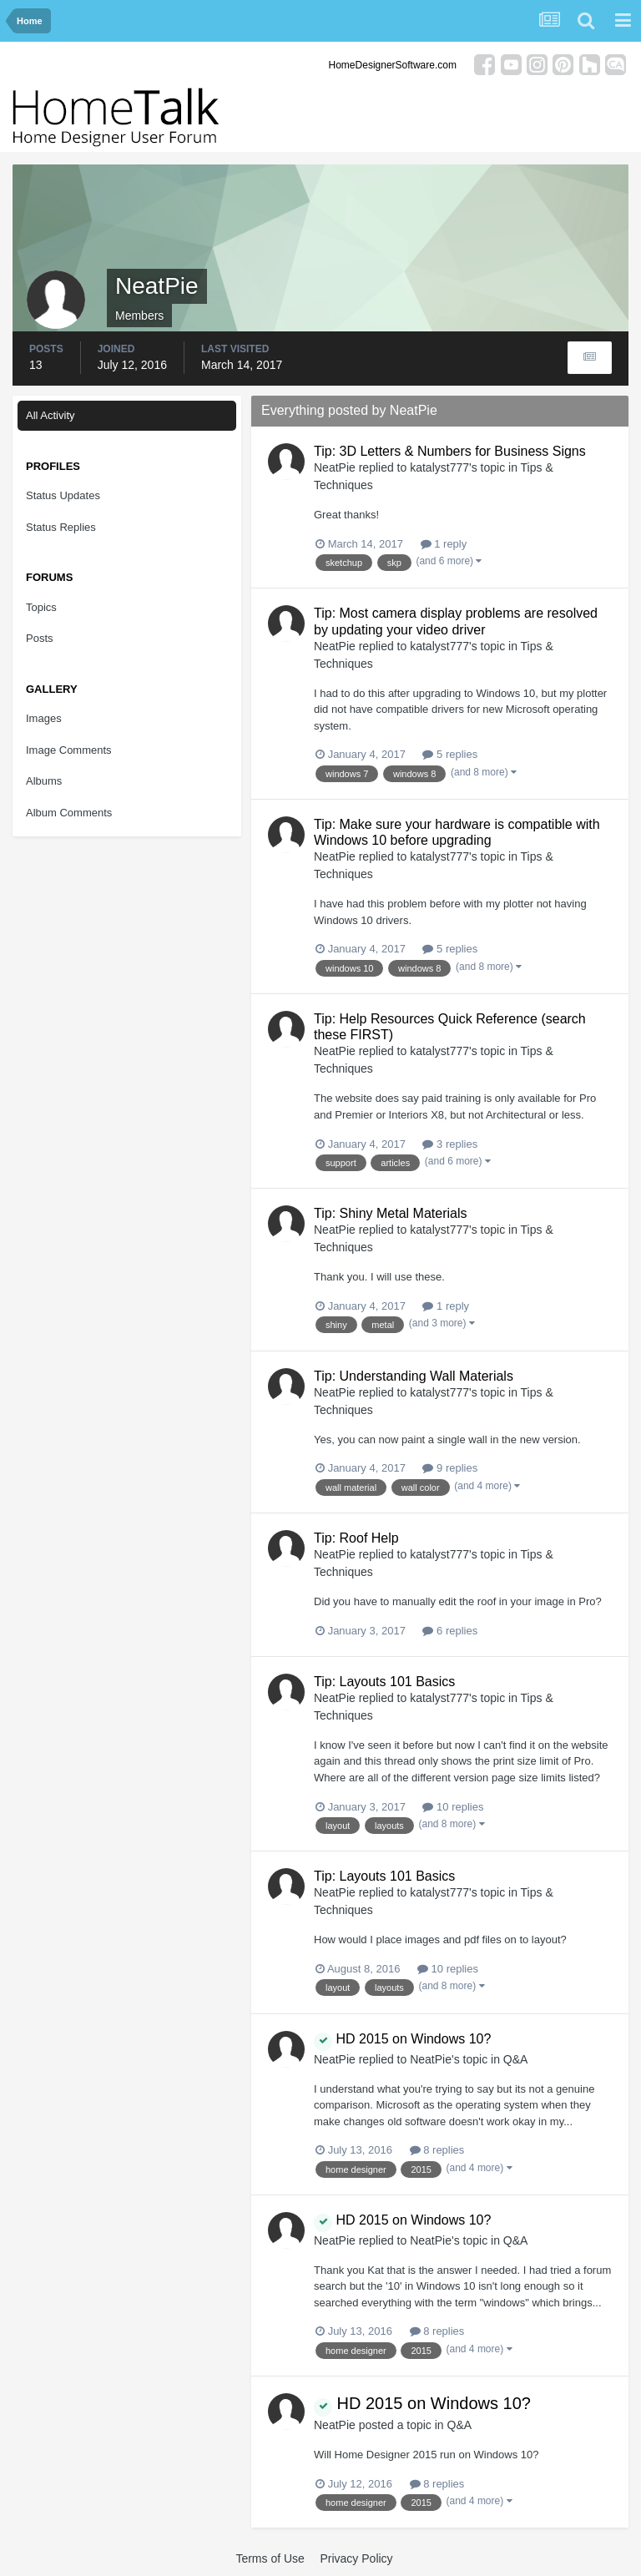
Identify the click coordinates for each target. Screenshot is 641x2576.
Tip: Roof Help (356, 1538)
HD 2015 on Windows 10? (402, 2039)
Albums (44, 781)
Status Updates (63, 495)
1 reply (444, 544)
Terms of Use (269, 2558)
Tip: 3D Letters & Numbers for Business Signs (450, 451)
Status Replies (61, 527)
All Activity (50, 415)
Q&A (515, 2059)
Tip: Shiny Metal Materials (390, 1213)
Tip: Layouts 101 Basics (384, 1681)
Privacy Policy (356, 2558)
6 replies (449, 1630)
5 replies (449, 754)
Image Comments (69, 750)
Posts (39, 638)
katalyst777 (439, 467)
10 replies (452, 1807)
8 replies (437, 2150)
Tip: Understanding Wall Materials (413, 1376)
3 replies (449, 1144)
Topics (41, 607)
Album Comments (69, 812)
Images (44, 718)
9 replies (449, 1468)
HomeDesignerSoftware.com (393, 65)
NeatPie (335, 467)
